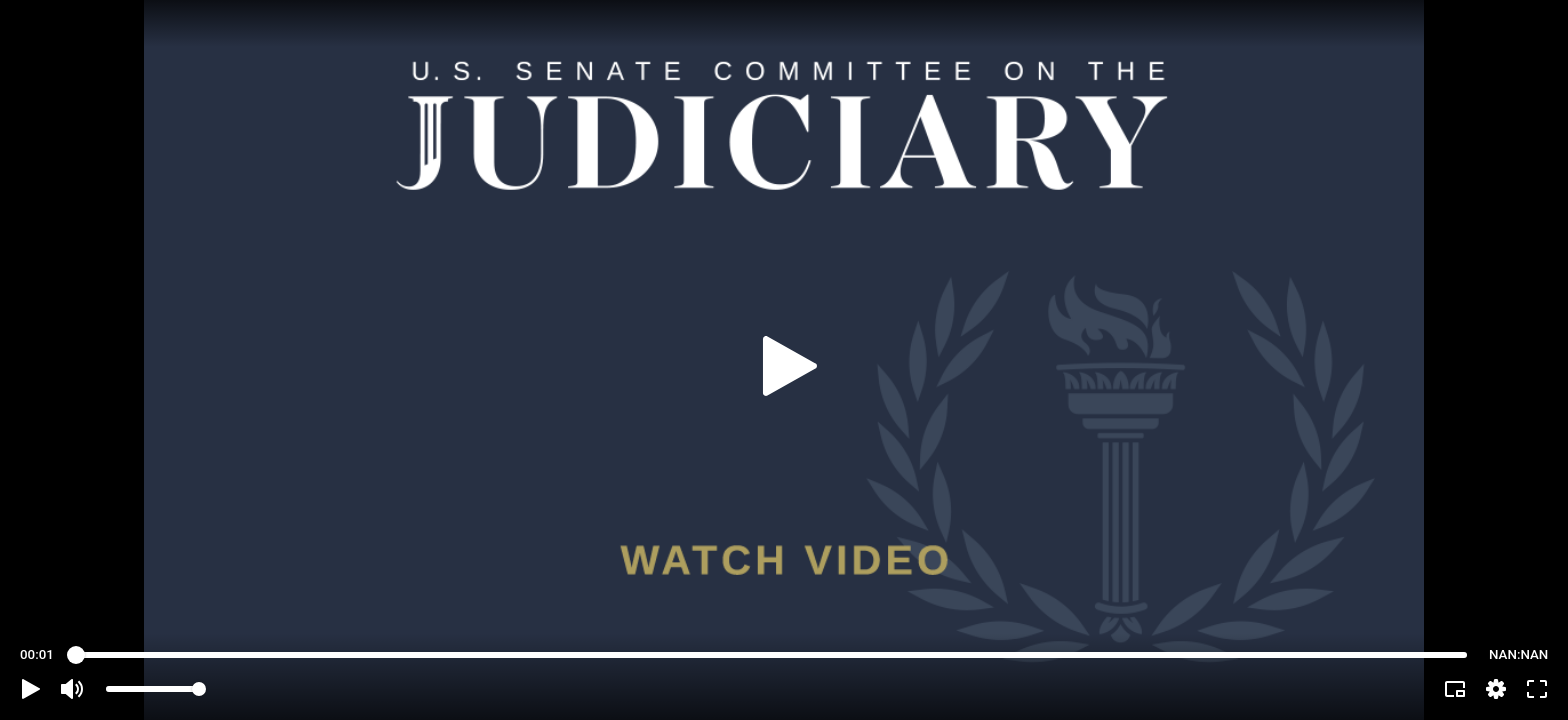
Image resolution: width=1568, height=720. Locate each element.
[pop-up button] (1496, 689)
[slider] (771, 655)
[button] (31, 689)
